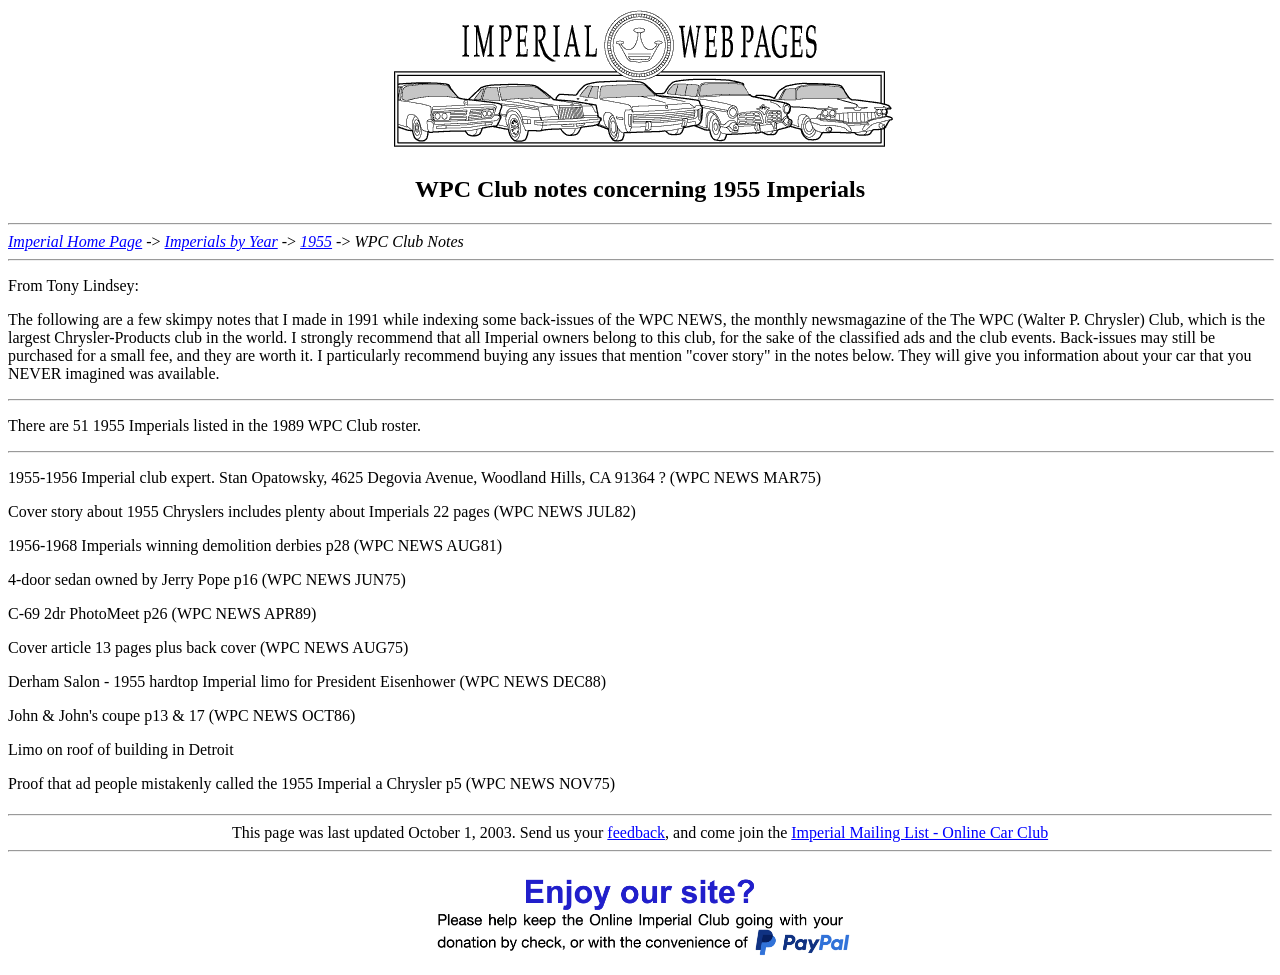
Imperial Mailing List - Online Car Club (919, 832)
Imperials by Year (221, 241)
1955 (316, 241)
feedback (636, 832)
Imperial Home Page (75, 241)
